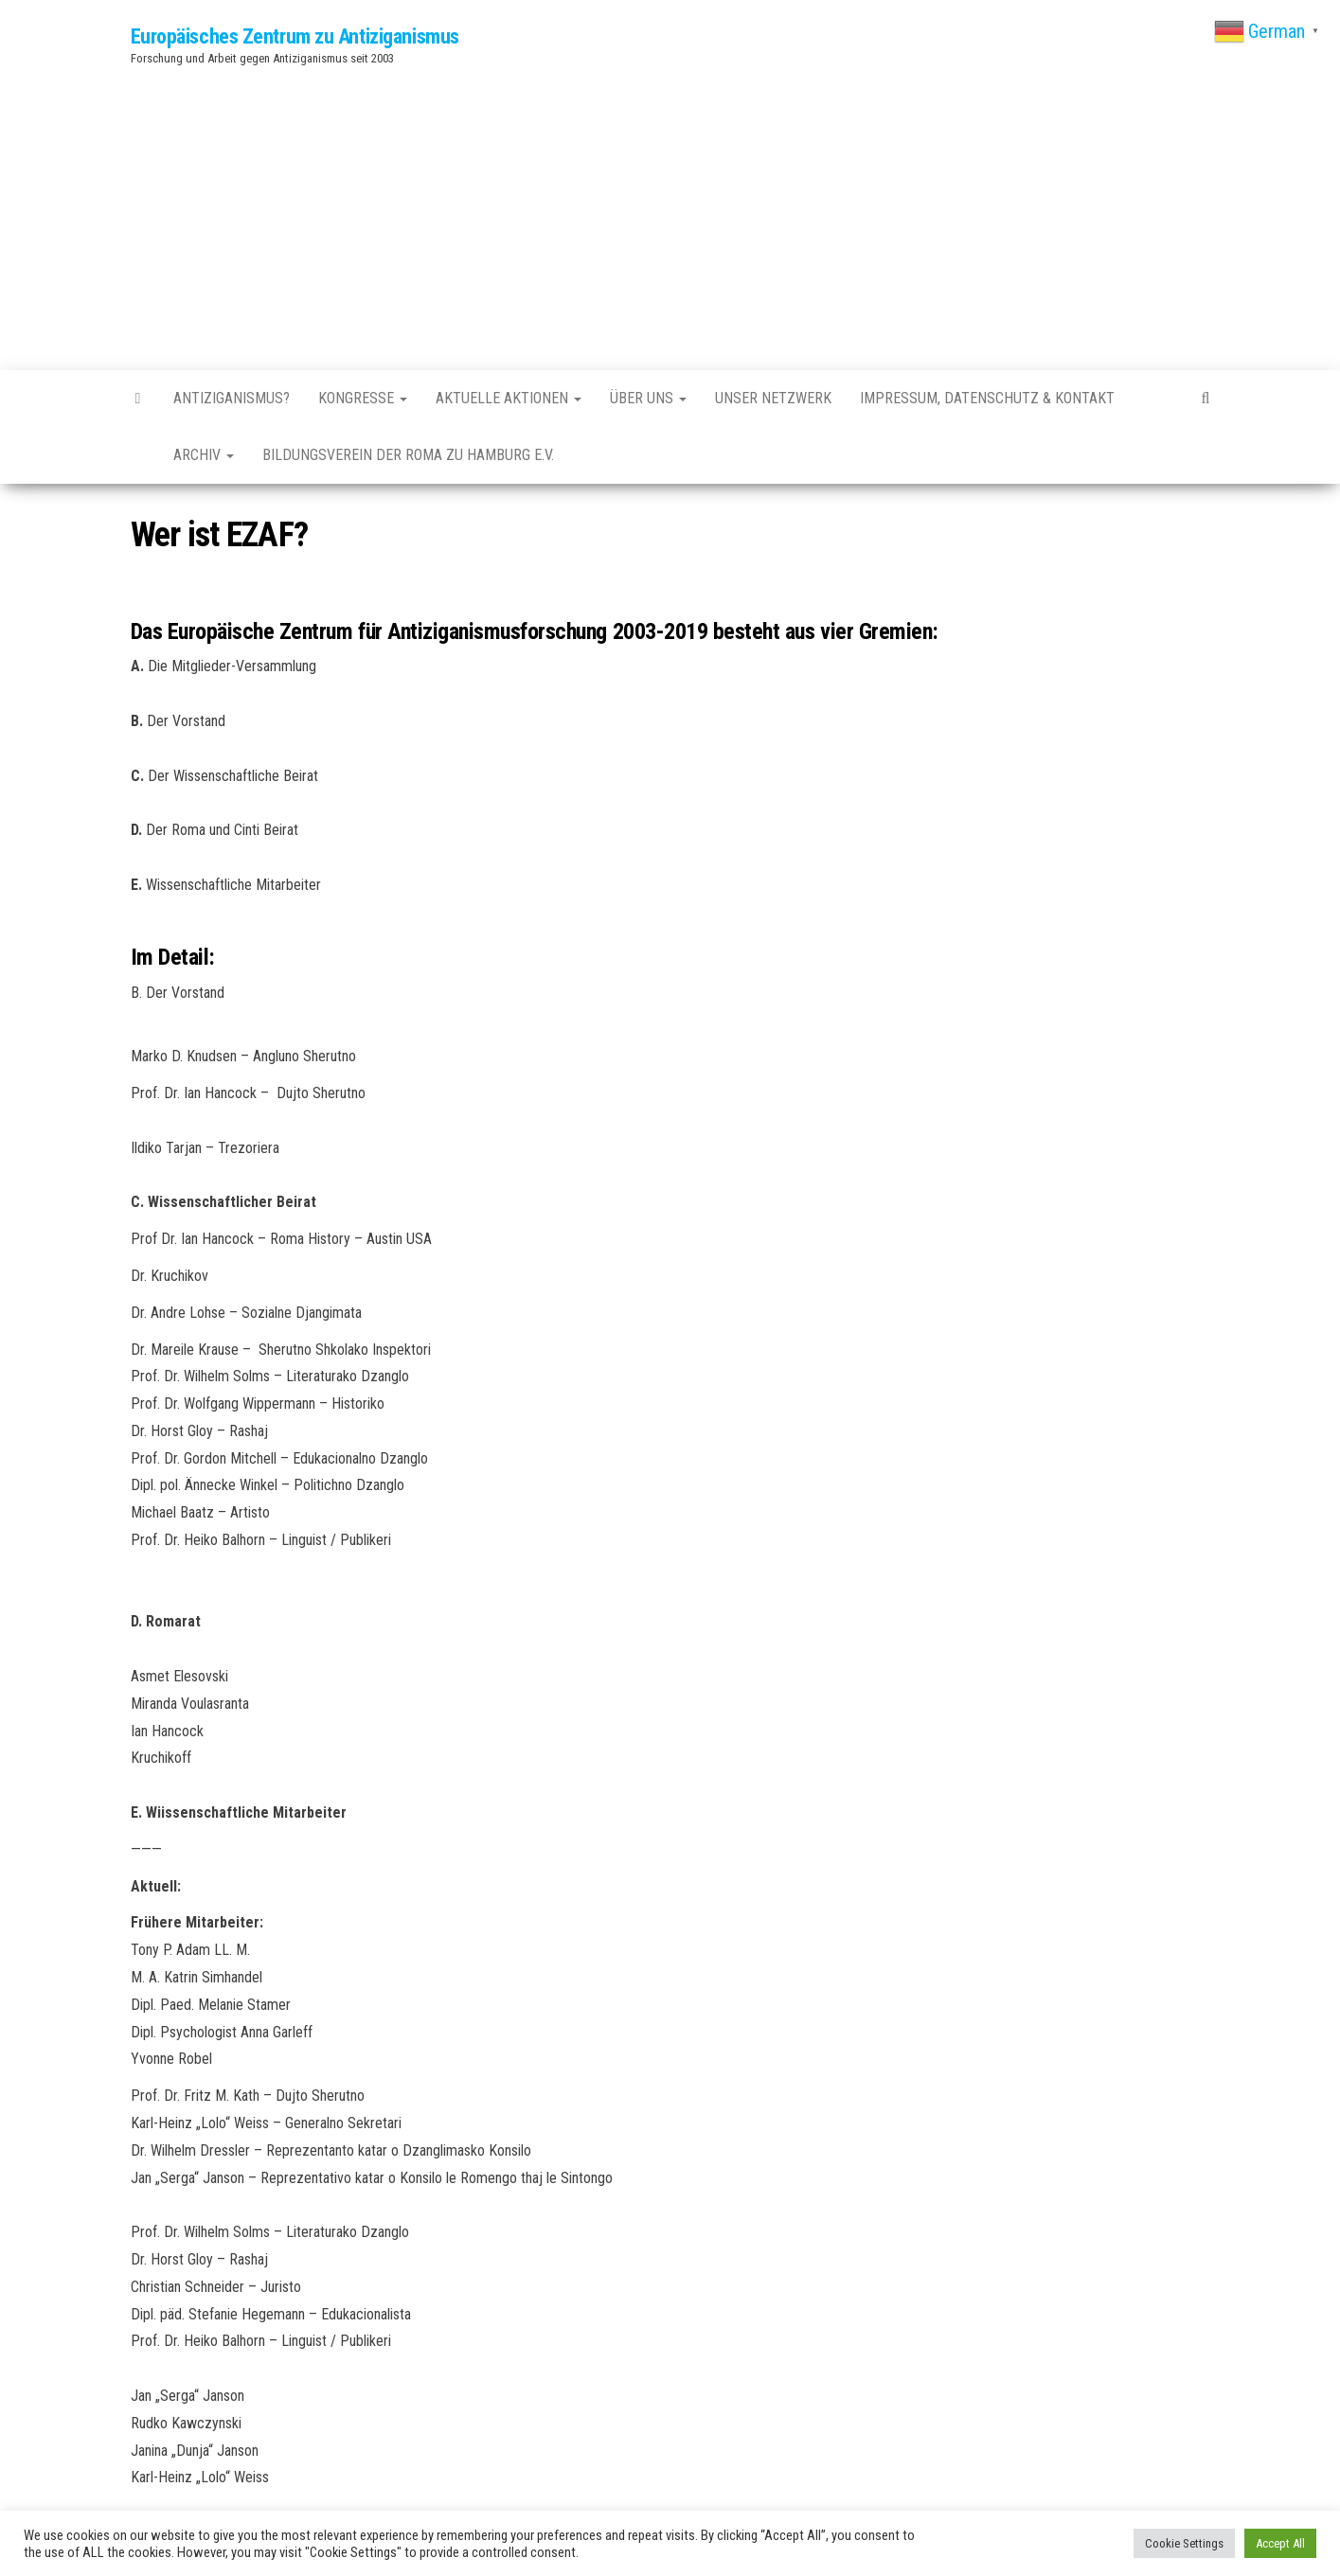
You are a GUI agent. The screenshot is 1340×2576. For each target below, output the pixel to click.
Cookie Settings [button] (1184, 2543)
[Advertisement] (670, 213)
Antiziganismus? (231, 398)
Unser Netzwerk (773, 398)
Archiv (203, 455)
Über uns (648, 398)
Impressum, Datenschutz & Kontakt (987, 398)
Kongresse (362, 398)
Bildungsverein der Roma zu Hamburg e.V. (408, 455)
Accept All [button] (1280, 2543)
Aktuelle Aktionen (508, 398)
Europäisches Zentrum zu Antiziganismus (295, 36)
